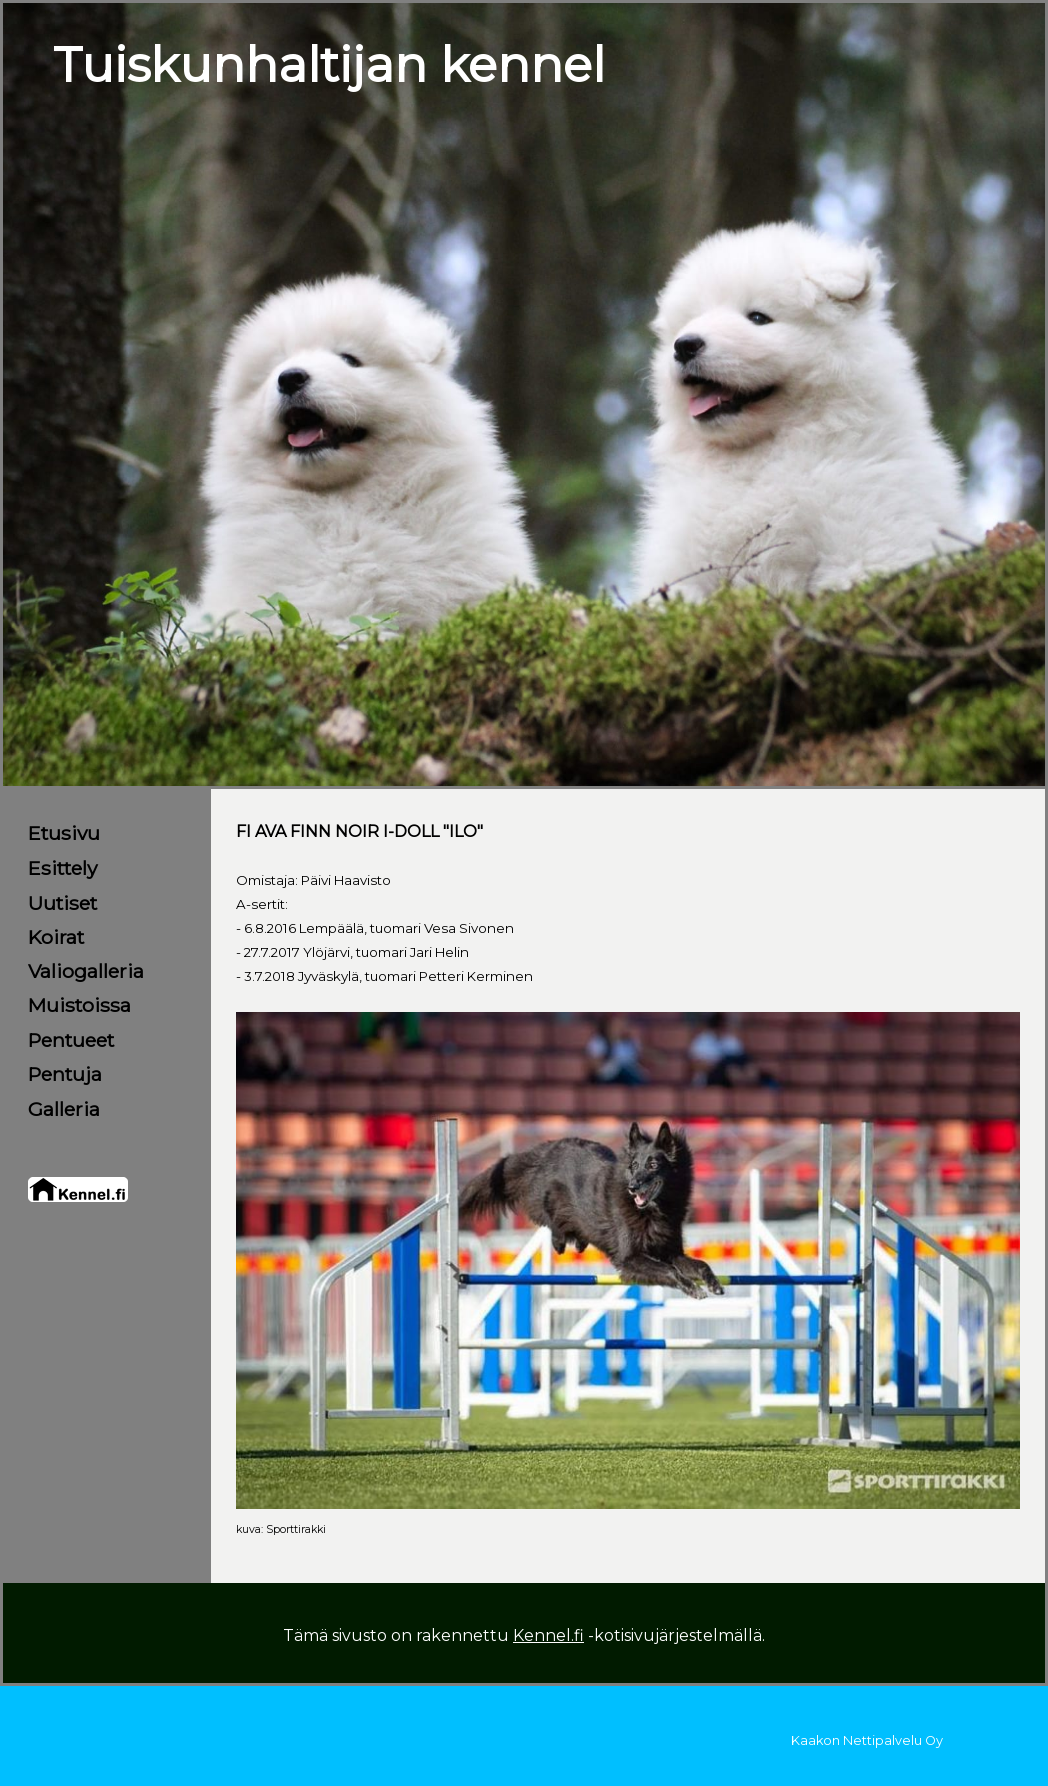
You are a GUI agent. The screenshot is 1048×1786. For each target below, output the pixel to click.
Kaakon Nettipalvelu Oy (867, 1740)
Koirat (56, 937)
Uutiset (62, 903)
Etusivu (64, 833)
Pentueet (71, 1040)
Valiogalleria (86, 971)
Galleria (64, 1109)
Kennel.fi (548, 1635)
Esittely (62, 868)
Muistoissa (79, 1005)
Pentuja (65, 1074)
